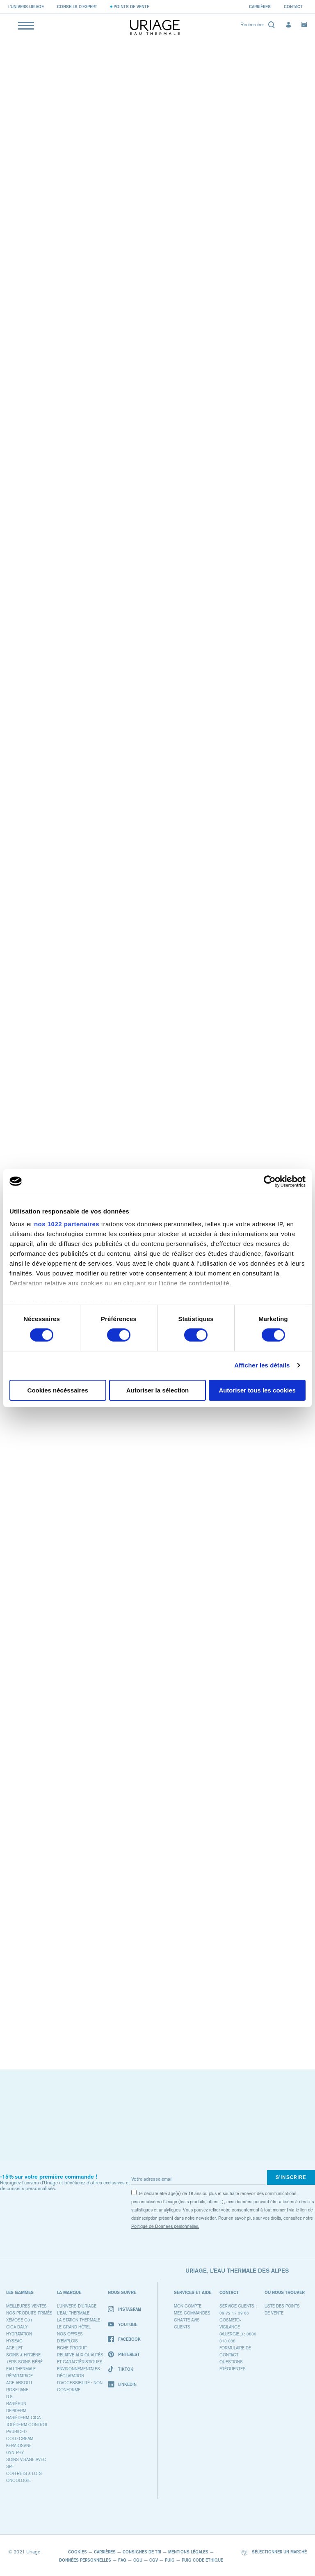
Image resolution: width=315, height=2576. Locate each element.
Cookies (77, 2551)
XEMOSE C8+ (19, 2320)
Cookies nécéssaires (57, 1390)
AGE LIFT (14, 2348)
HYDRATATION (19, 2334)
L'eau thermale (73, 2313)
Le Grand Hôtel (74, 2327)
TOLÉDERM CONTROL (27, 2424)
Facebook (124, 2339)
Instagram (124, 2309)
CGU (137, 2560)
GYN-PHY (15, 2452)
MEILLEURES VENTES (26, 2306)
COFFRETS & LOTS (24, 2473)
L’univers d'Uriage (76, 2306)
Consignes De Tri (142, 2551)
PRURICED (16, 2431)
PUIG (170, 2560)
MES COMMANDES (192, 2313)
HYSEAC (14, 2341)
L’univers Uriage (26, 6)
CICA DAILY (16, 2327)
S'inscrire (291, 2177)
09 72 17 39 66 (234, 2313)
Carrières (260, 6)
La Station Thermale (78, 2320)
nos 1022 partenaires (66, 1223)
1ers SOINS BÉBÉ (24, 2362)
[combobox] (256, 26)
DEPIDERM (16, 2411)
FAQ (122, 2560)
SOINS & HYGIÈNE (23, 2355)
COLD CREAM (19, 2438)
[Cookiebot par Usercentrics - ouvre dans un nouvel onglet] (270, 1181)
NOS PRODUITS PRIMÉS (29, 2313)
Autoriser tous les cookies (257, 1390)
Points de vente (131, 6)
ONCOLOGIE (18, 2480)
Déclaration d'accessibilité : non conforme (80, 2383)
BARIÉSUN (16, 2404)
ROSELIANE (17, 2390)
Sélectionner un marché (274, 2552)
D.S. (10, 2397)
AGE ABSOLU (19, 2383)
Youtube (122, 2324)
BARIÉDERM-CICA (23, 2417)
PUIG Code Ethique (202, 2560)
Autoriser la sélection (157, 1390)
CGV (153, 2560)
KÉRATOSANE (19, 2445)
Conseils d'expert (77, 6)
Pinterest (124, 2354)
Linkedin (122, 2384)
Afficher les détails (262, 1365)
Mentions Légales (188, 2551)
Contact (293, 6)
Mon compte (187, 2306)
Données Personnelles (85, 2560)
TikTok (120, 2369)
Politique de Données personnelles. (165, 2226)
